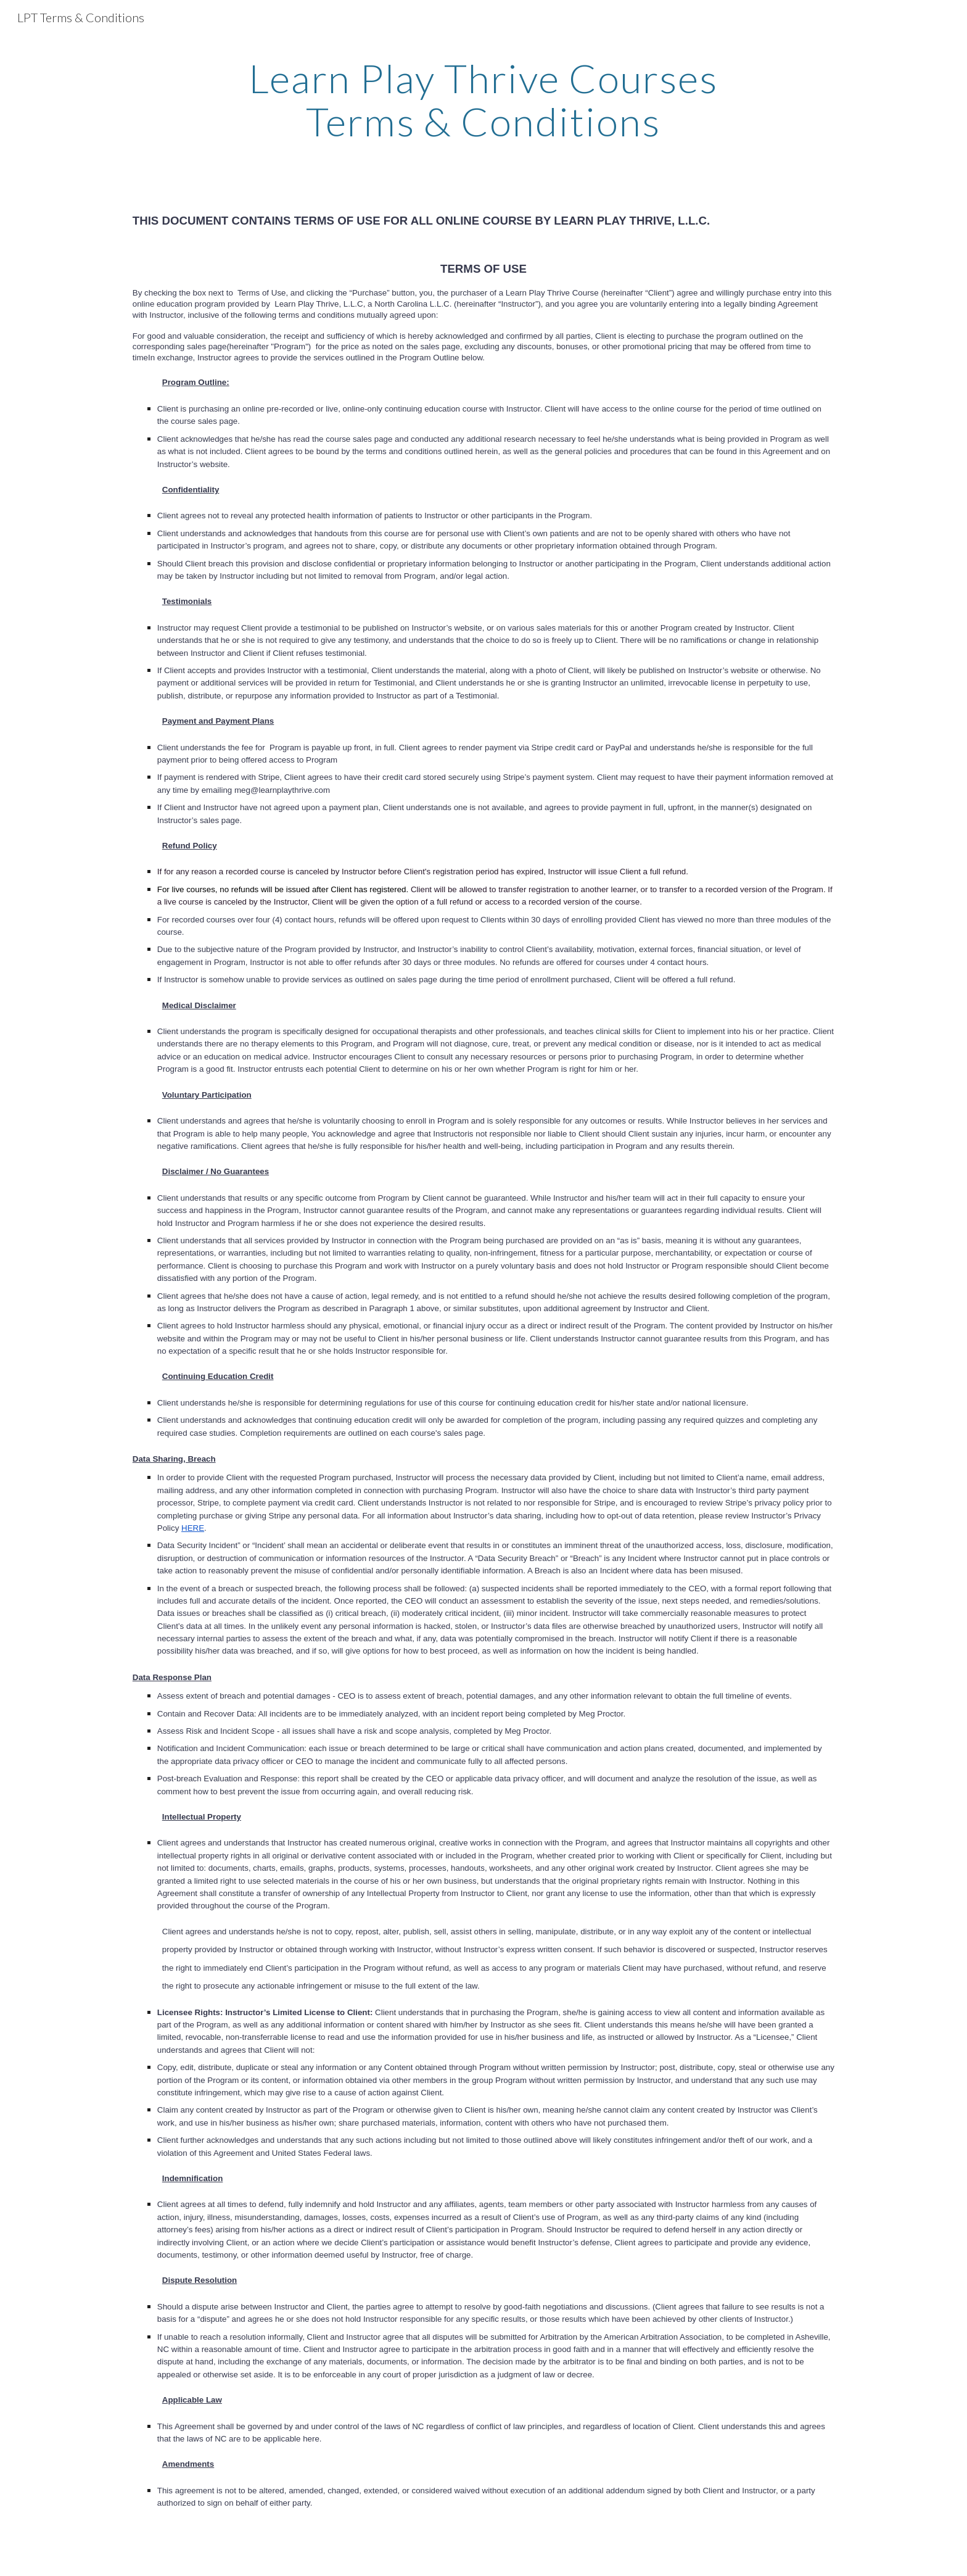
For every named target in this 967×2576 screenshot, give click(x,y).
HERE (192, 1528)
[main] (483, 100)
